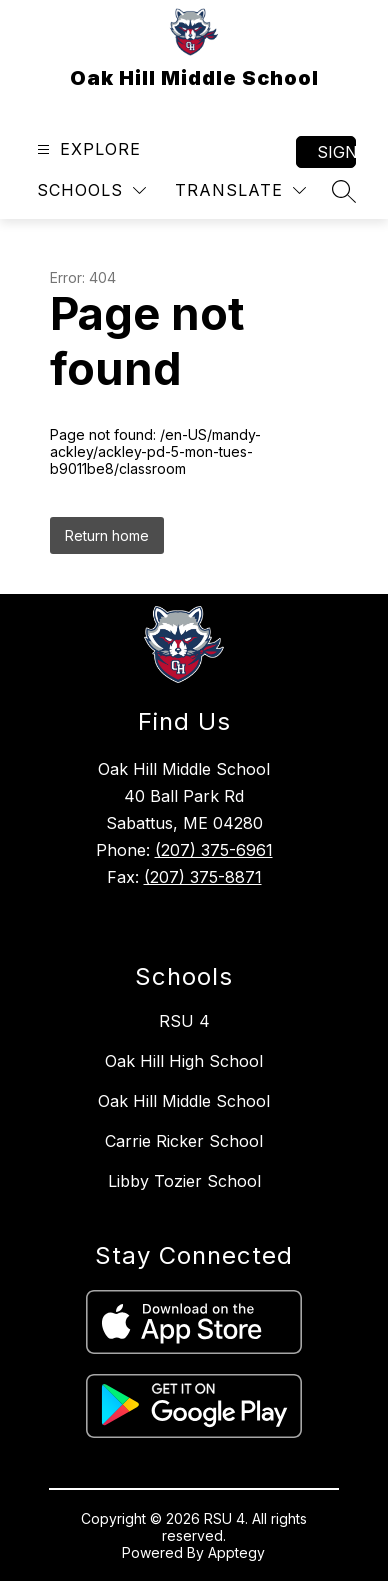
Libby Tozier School (184, 1181)
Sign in (336, 152)
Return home (107, 535)
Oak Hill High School (184, 1061)
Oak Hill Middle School (184, 1101)
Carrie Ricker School (184, 1141)
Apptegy (236, 1552)
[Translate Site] (240, 190)
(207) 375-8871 (203, 877)
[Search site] (344, 191)
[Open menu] (86, 149)
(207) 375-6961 (214, 850)
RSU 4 (184, 1021)
